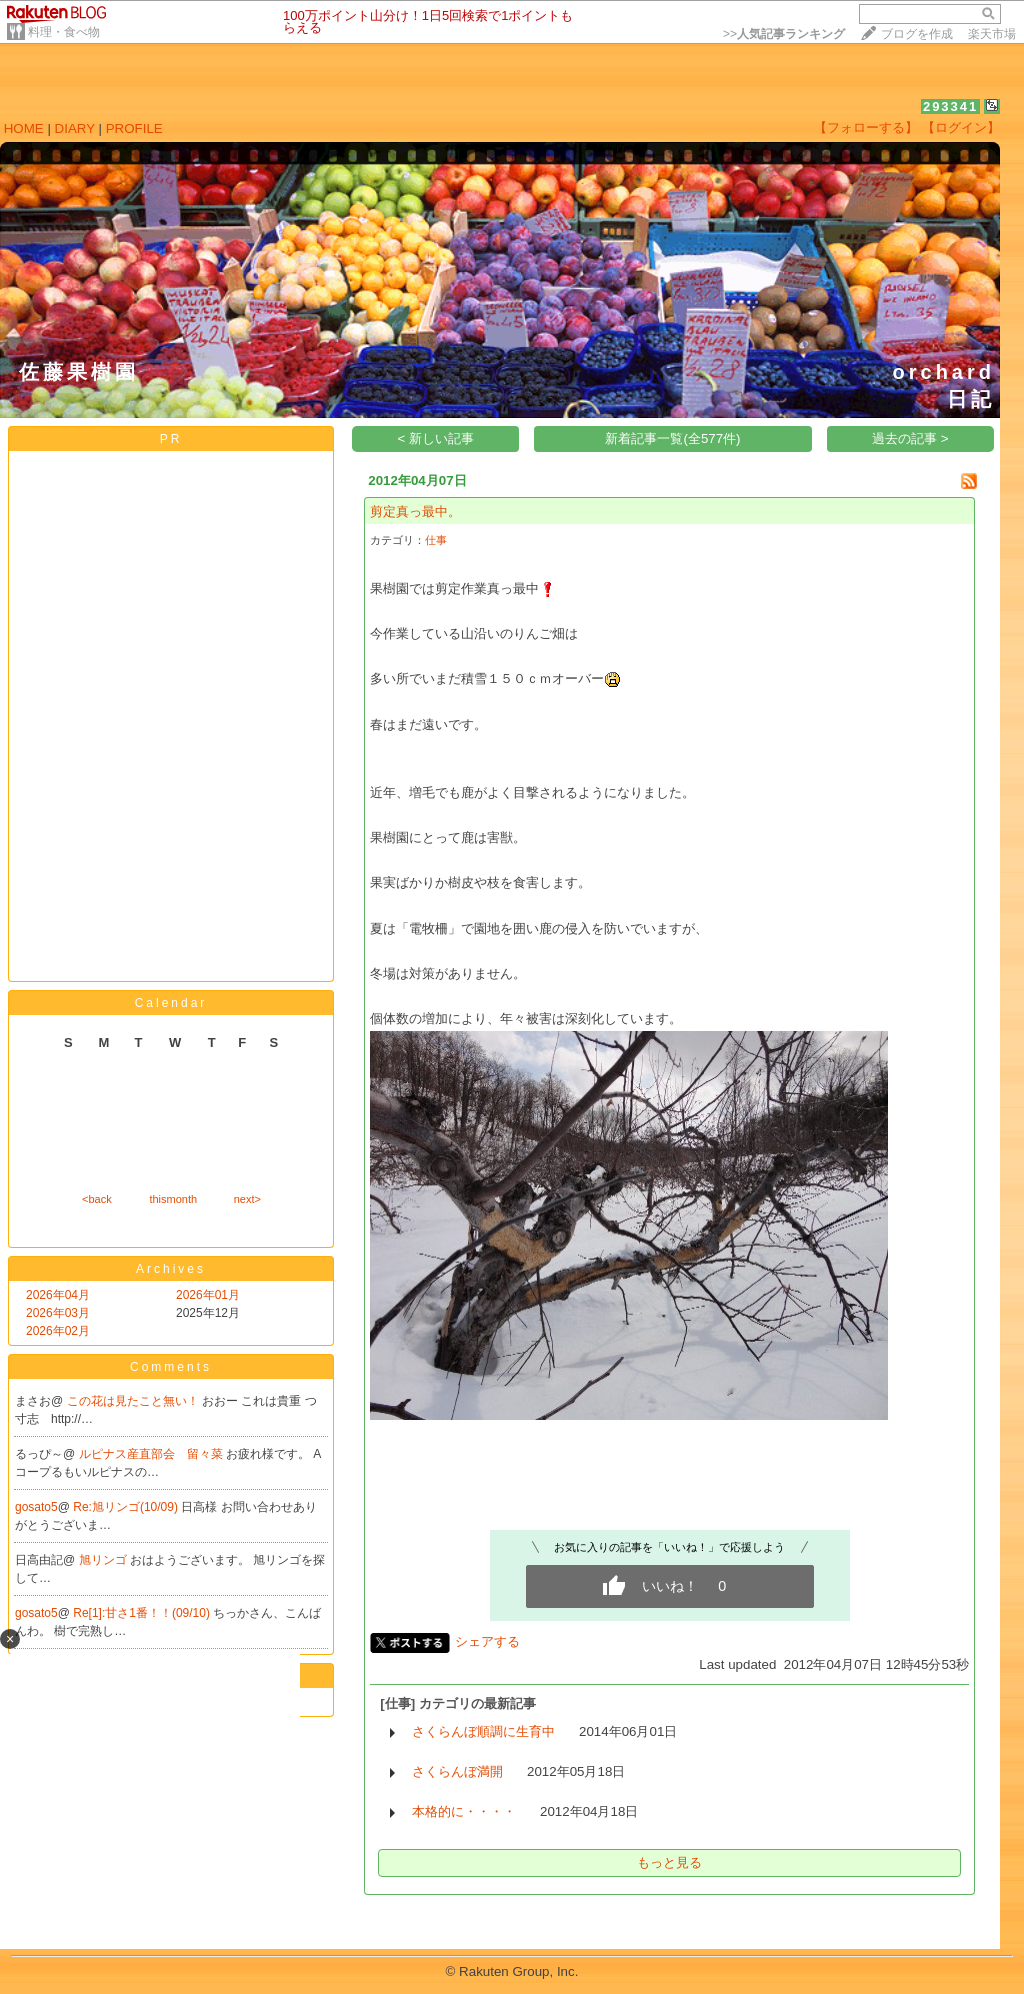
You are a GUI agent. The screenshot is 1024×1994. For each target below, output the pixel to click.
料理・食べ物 (64, 32)
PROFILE (134, 128)
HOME (24, 128)
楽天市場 (992, 34)
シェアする (487, 1641)
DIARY (75, 128)
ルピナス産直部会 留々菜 (152, 1454)
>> (784, 34)
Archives (171, 1269)
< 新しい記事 (436, 438)
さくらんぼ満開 (457, 1771)
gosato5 (36, 1507)
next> (247, 1199)
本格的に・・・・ (464, 1811)
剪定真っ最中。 (415, 511)
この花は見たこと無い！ (134, 1401)
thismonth (173, 1199)
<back (97, 1199)
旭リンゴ (104, 1560)
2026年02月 (58, 1331)
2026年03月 (58, 1313)
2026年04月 (58, 1295)
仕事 (436, 540)
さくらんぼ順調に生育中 (483, 1731)
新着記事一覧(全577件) (672, 438)
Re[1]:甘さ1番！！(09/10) (143, 1613)
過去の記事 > (910, 438)
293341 (950, 106)
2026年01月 (208, 1295)
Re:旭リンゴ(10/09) (127, 1507)
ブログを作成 (917, 34)
